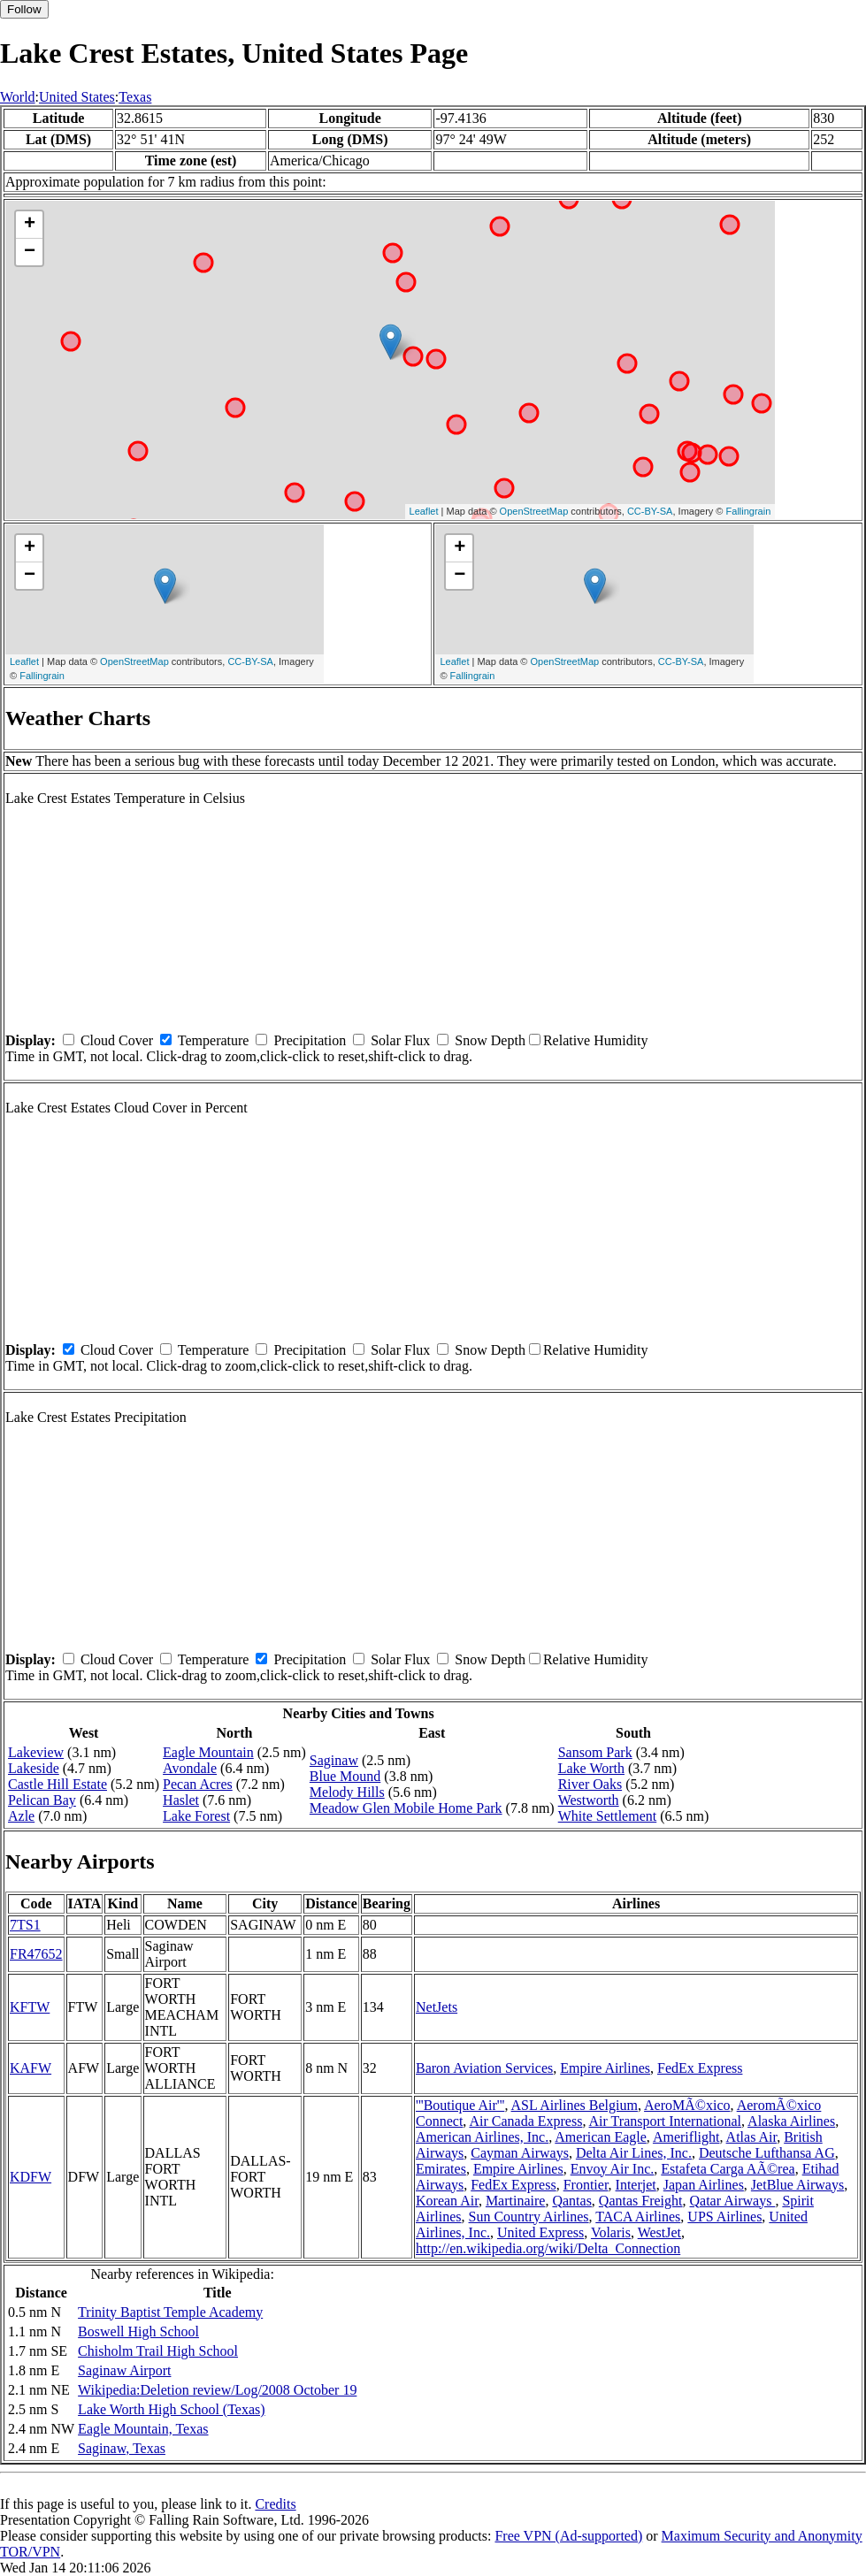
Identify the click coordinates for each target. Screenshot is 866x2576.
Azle (21, 1815)
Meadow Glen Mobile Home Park (406, 1807)
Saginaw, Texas (121, 2448)
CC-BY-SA (650, 511)
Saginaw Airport (124, 2370)
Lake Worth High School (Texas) (171, 2409)
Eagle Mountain (208, 1752)
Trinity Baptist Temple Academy (170, 2312)
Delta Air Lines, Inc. (634, 2152)
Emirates (441, 2168)
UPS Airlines (724, 2216)
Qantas (571, 2200)
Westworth (588, 1800)
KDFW (30, 2176)
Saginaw (334, 1760)
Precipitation (309, 1040)
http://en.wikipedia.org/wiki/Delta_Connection (548, 2248)
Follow (24, 9)
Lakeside (33, 1768)
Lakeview (36, 1752)
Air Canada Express (525, 2121)
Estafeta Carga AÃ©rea (727, 2168)
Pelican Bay (42, 1800)
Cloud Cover (116, 1040)
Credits (275, 2503)
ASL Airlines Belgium (574, 2105)
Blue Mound (345, 1776)
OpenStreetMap (534, 511)
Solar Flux (400, 1040)
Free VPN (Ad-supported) (568, 2535)
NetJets (436, 2006)
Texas (135, 96)
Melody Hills (347, 1792)
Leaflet (424, 511)
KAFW (30, 2067)
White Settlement (607, 1815)
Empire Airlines (605, 2067)
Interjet (636, 2184)
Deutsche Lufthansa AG (767, 2152)
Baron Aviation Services (484, 2067)
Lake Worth (591, 1768)
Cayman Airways (520, 2152)
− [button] (29, 252)
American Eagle (601, 2136)
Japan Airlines (703, 2184)
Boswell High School (138, 2331)
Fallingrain (748, 511)
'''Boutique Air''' (460, 2105)
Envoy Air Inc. (613, 2168)
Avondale (190, 1768)
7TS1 (25, 1924)
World (17, 96)
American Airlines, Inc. (482, 2136)
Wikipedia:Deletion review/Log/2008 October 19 (217, 2389)
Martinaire (516, 2200)
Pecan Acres (198, 1784)
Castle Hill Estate (57, 1784)
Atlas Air (752, 2136)
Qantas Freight (641, 2200)
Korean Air (447, 2200)
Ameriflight (686, 2136)
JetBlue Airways (797, 2184)
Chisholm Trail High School (158, 2350)
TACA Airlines (637, 2216)
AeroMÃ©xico (687, 2105)
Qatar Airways (733, 2200)
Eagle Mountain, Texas (143, 2428)
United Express (540, 2232)
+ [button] (29, 224)
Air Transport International (665, 2121)
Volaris (611, 2232)
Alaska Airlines (791, 2121)
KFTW (30, 2006)
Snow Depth (490, 1040)
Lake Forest (196, 1815)
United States (77, 96)
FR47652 (36, 1953)
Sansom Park (595, 1752)
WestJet (659, 2232)
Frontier (586, 2184)
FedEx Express (699, 2067)
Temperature (213, 1040)
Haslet (181, 1800)
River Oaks (590, 1784)
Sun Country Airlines (529, 2216)
